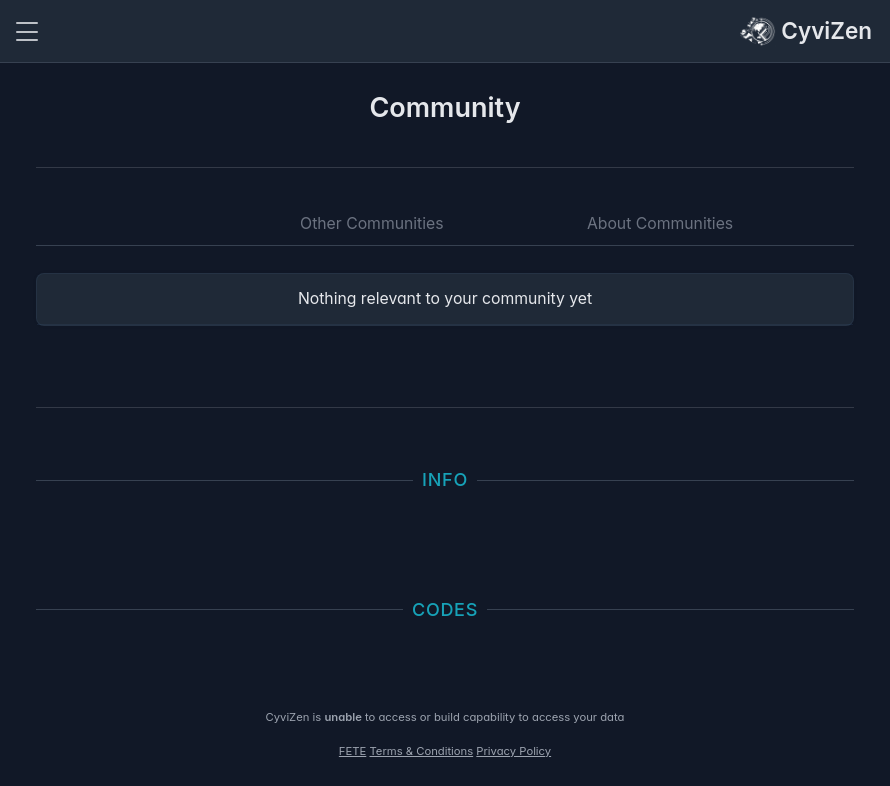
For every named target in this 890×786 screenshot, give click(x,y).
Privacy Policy (513, 751)
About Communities (660, 223)
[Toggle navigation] (27, 32)
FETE (352, 751)
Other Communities (372, 223)
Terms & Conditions (421, 751)
